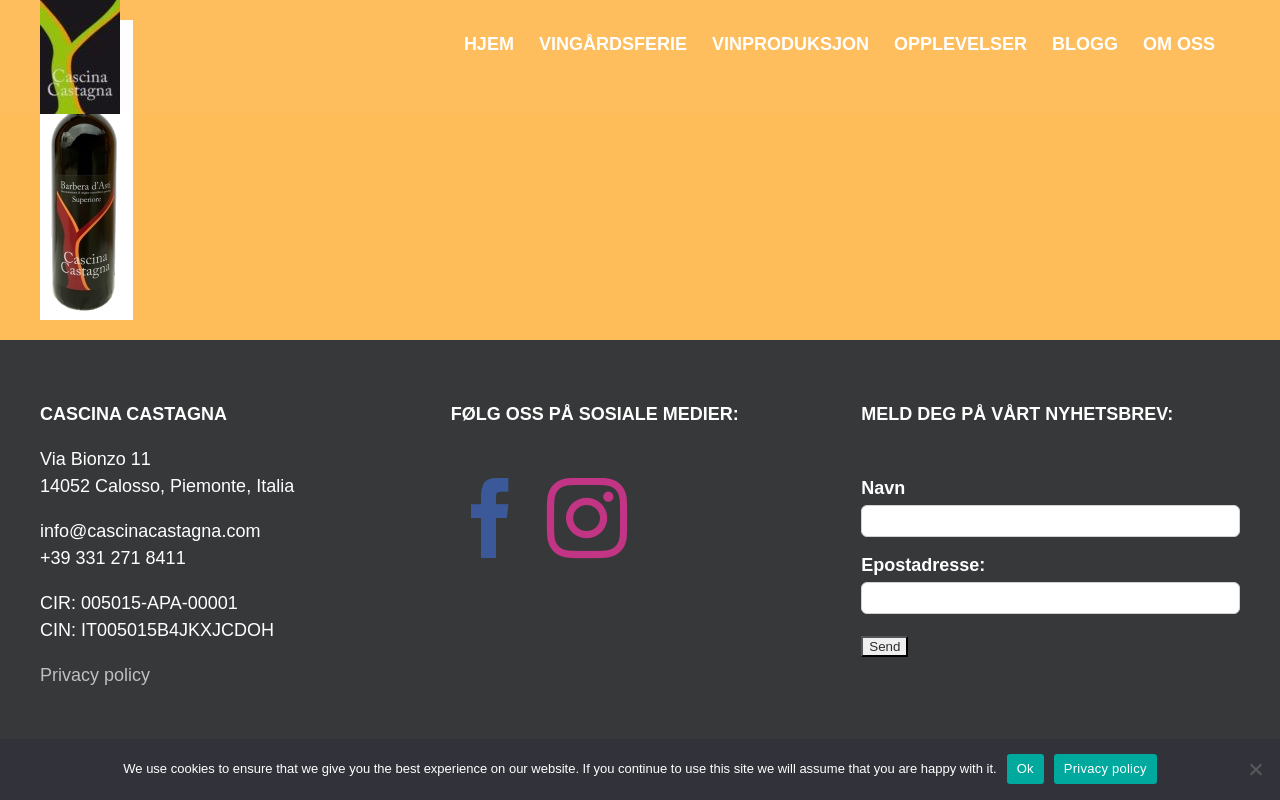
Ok (1025, 768)
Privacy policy (95, 675)
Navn (883, 488)
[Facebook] (491, 518)
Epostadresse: (923, 565)
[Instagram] (587, 518)
